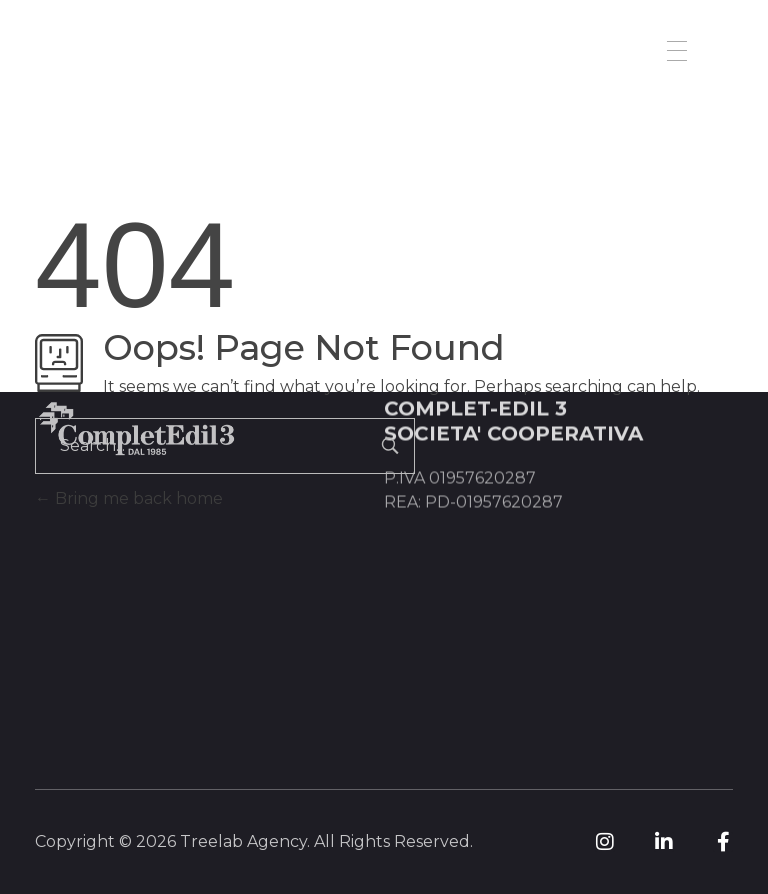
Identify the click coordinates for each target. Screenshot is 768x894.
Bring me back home (129, 498)
